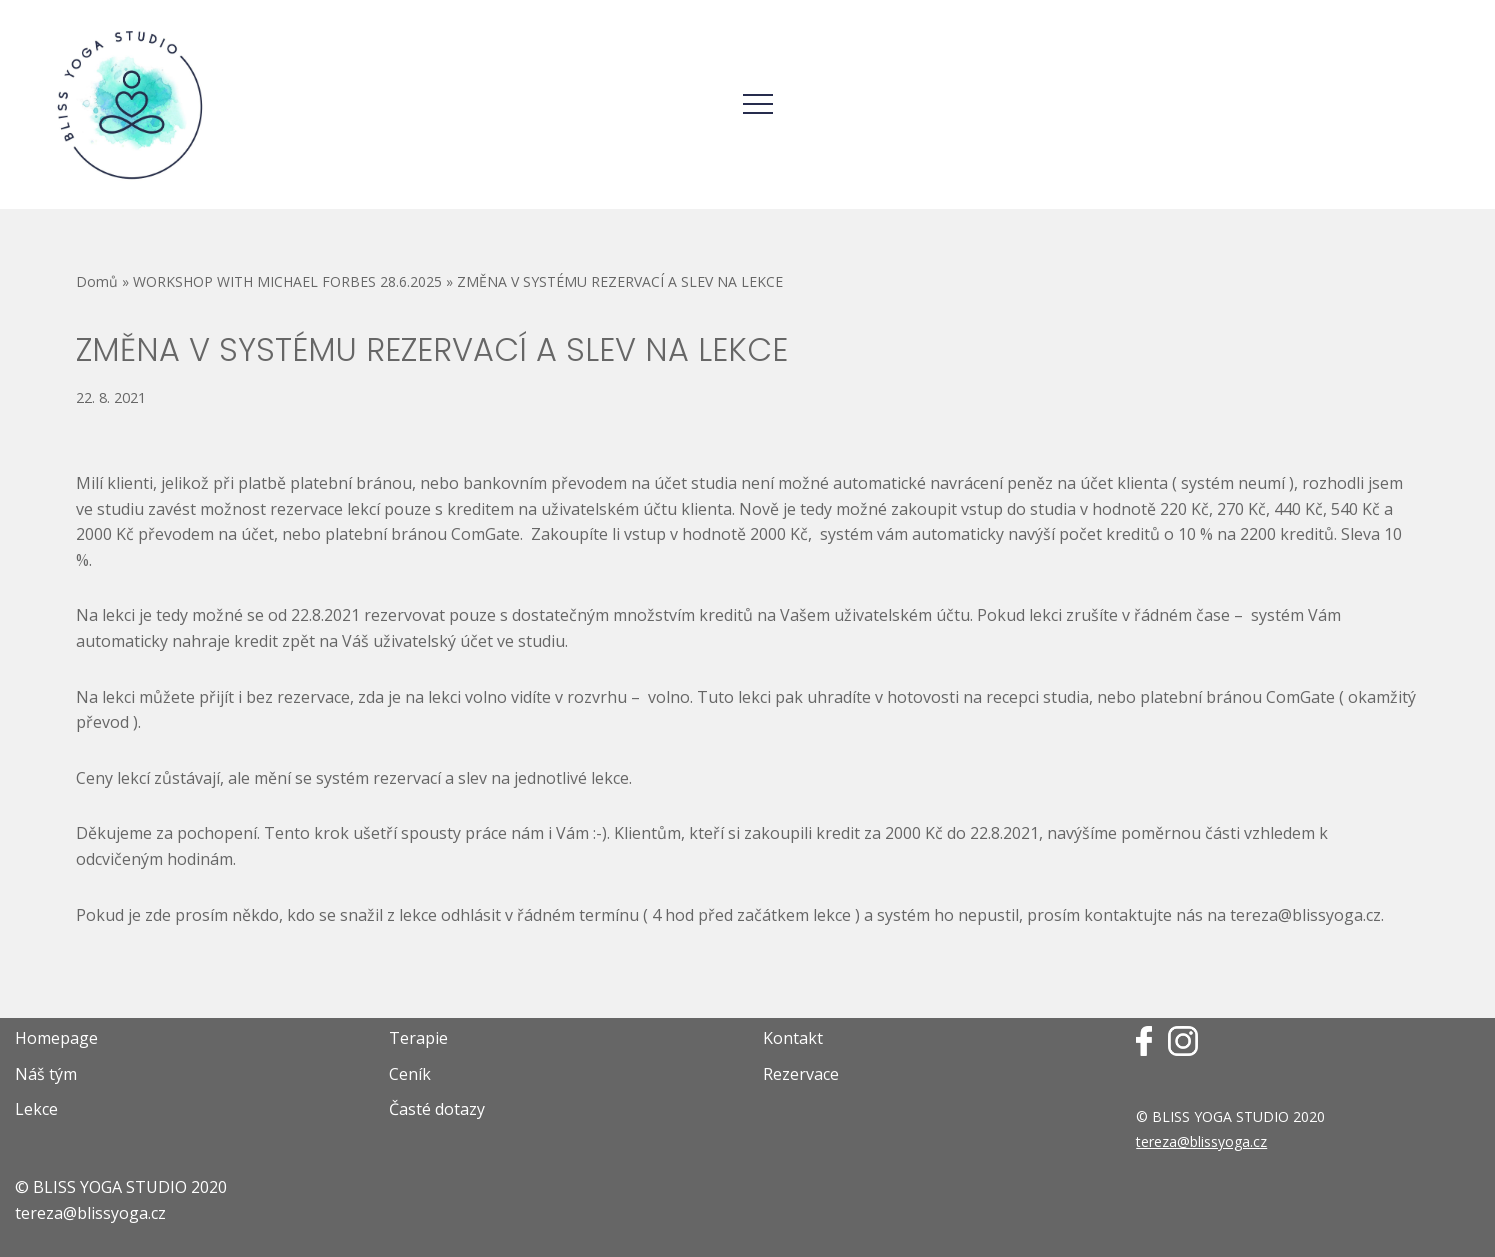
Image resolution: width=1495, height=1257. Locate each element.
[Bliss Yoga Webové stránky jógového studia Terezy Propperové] (130, 104)
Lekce (36, 1109)
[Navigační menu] (758, 104)
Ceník (410, 1074)
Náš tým (46, 1074)
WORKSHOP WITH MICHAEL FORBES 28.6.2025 (287, 281)
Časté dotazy (437, 1109)
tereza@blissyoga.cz (1201, 1141)
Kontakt (793, 1038)
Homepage (56, 1038)
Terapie (418, 1038)
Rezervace (801, 1074)
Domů (97, 281)
